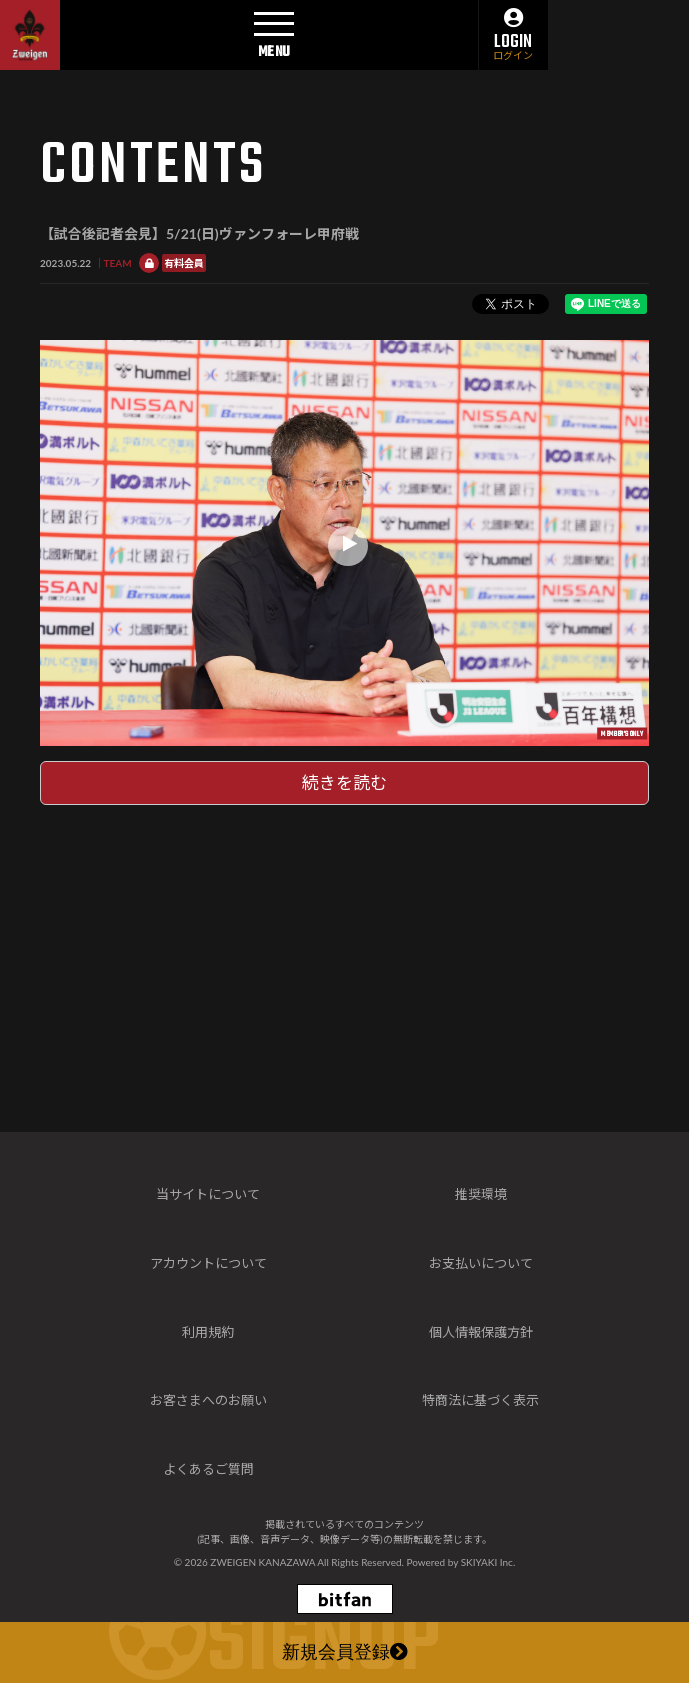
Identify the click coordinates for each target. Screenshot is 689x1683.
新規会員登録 (345, 1654)
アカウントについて (208, 1263)
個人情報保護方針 (481, 1332)
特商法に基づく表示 (480, 1400)
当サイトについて (208, 1194)
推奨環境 (481, 1194)
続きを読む (344, 782)
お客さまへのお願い (208, 1400)
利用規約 (208, 1332)
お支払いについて (481, 1263)
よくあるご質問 (208, 1469)
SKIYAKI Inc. (488, 1562)
